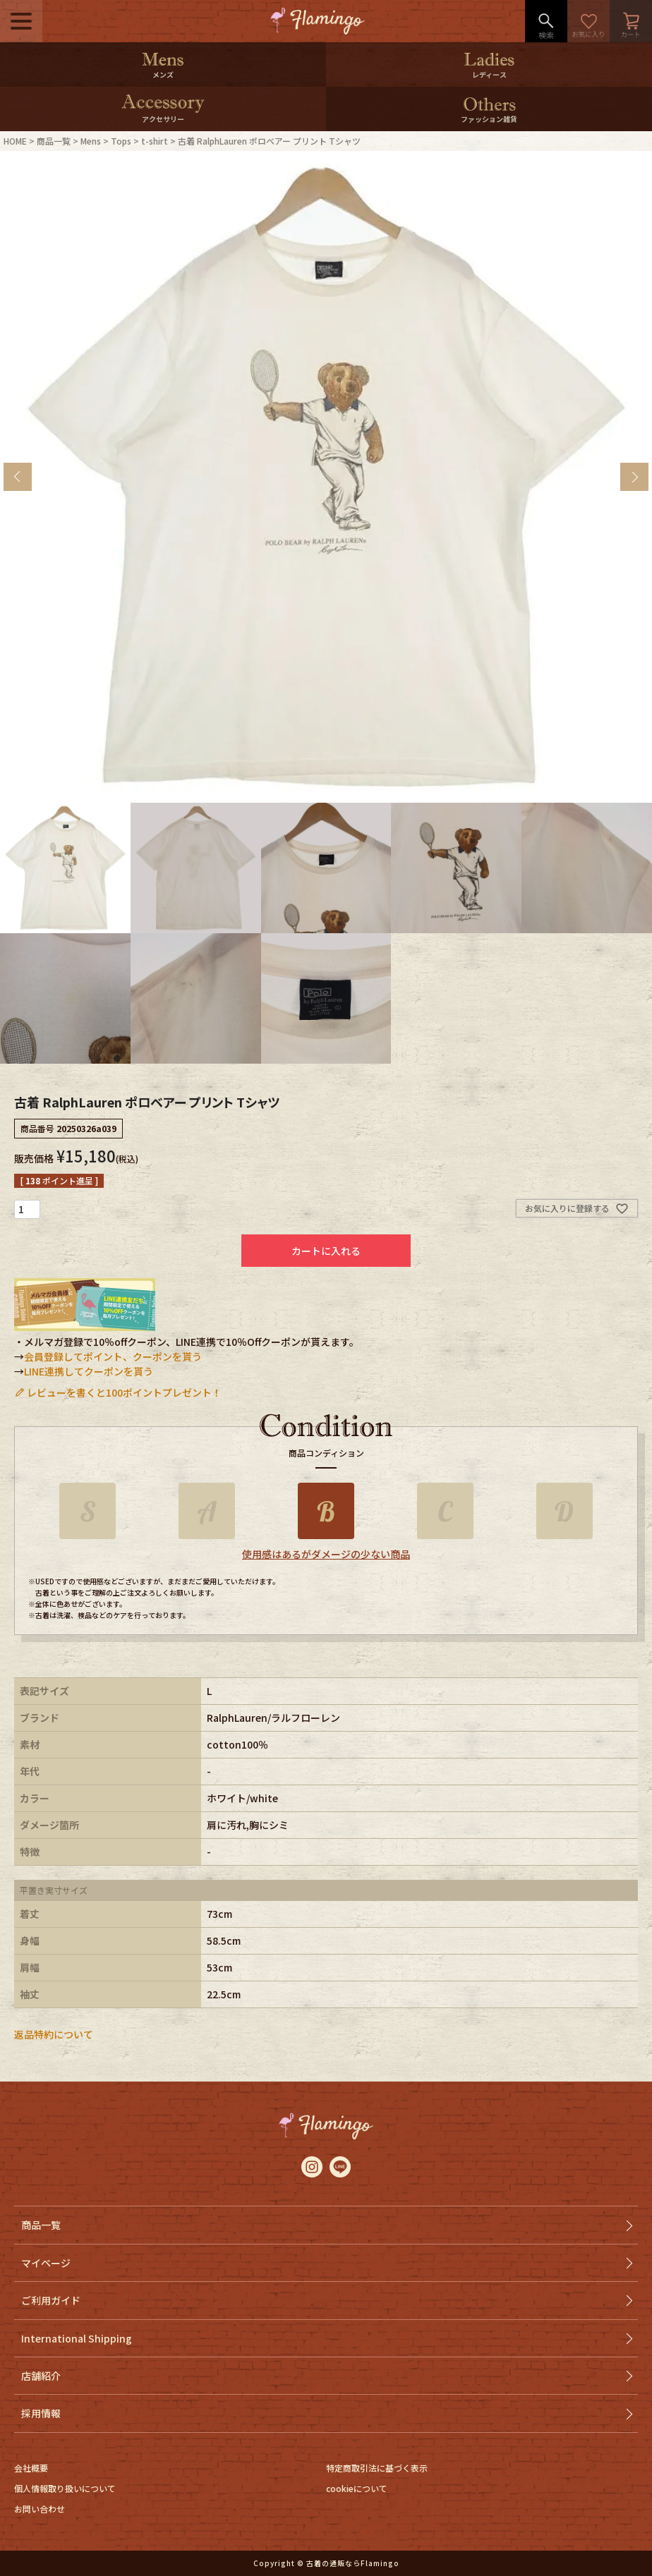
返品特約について (53, 2034)
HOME (15, 141)
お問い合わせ (39, 2509)
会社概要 (31, 2468)
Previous (18, 477)
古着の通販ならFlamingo (352, 2563)
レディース (489, 74)
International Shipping (76, 2338)
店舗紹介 (41, 2376)
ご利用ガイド (50, 2300)
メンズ (163, 74)
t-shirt (154, 141)
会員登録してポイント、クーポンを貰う (113, 1356)
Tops (121, 141)
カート (631, 21)
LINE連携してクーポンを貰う (88, 1371)
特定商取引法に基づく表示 (377, 2468)
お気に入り (588, 21)
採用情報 (41, 2413)
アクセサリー (163, 119)
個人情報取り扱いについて (65, 2488)
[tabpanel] (326, 477)
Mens (90, 141)
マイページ (46, 2263)
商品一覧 (54, 141)
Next (634, 477)
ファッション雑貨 (489, 119)
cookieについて (356, 2488)
